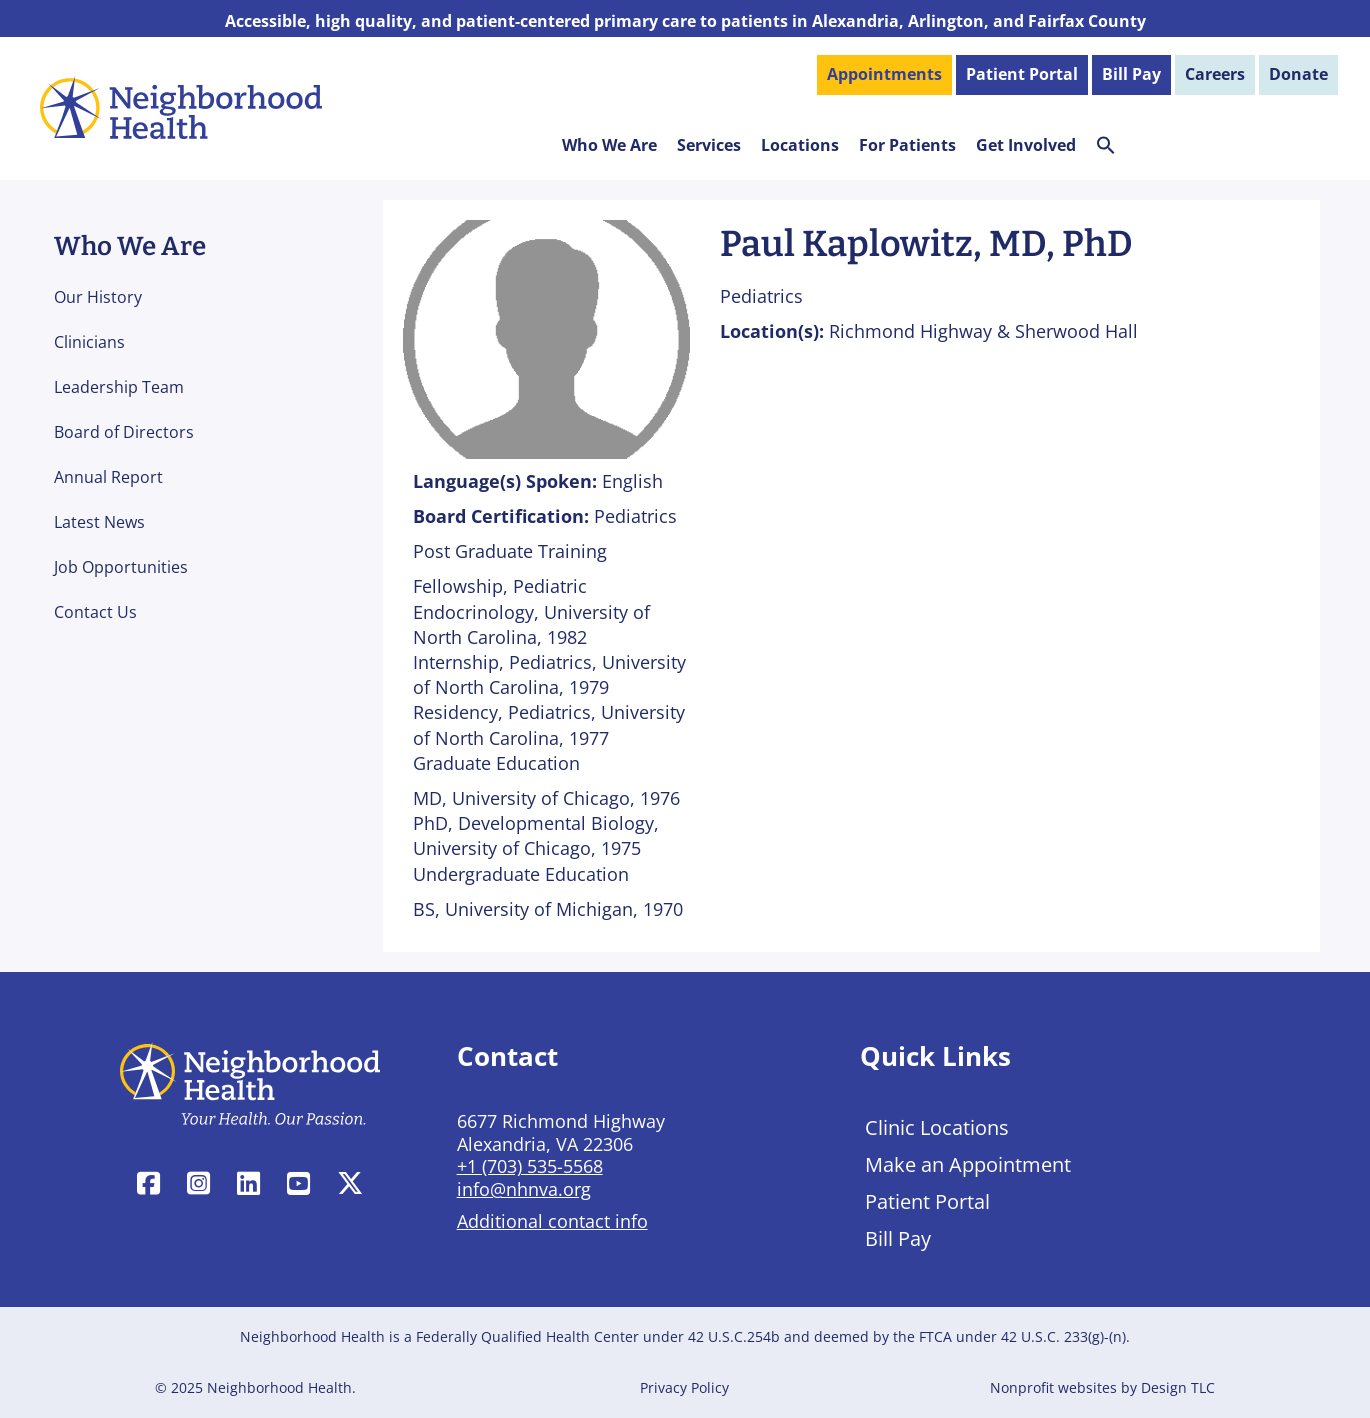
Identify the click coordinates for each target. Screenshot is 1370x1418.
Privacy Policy (684, 1387)
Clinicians (89, 342)
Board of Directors (124, 432)
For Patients (907, 145)
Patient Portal (927, 1201)
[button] (1106, 149)
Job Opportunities (121, 567)
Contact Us (95, 612)
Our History (98, 297)
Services (709, 145)
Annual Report (108, 477)
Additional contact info (552, 1221)
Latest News (99, 522)
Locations (800, 145)
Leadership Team (119, 387)
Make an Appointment (968, 1164)
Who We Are (609, 145)
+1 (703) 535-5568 (530, 1166)
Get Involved (1026, 145)
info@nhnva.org (524, 1189)
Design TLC (1178, 1387)
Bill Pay (898, 1238)
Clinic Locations (937, 1127)
